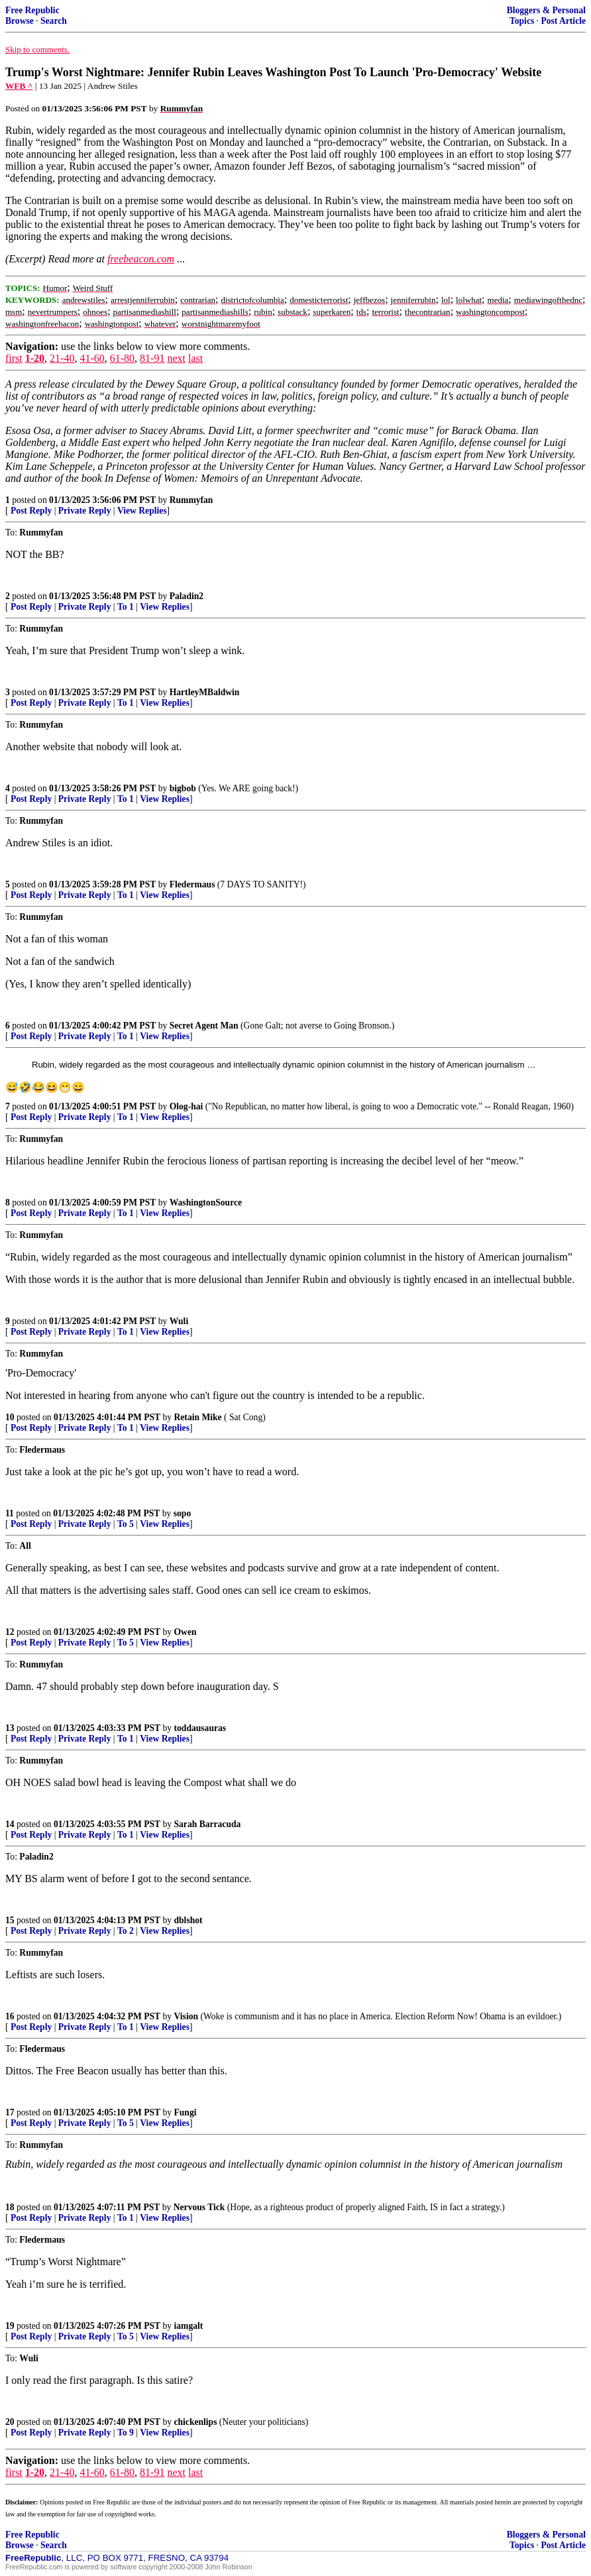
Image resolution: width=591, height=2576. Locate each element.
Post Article (563, 21)
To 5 (125, 1524)
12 (10, 1632)
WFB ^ (18, 86)
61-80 (122, 358)
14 (10, 1824)
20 (10, 2422)
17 (10, 2112)
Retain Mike (198, 1417)
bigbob (183, 788)
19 (10, 2326)
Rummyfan (191, 500)
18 (10, 2207)
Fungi (185, 2112)
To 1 (125, 607)
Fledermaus (192, 884)
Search (53, 21)
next (176, 358)
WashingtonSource (206, 1202)
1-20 (34, 358)
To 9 (125, 2432)
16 (10, 2016)
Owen (185, 1632)
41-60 (92, 358)
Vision (186, 2016)
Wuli (179, 1321)
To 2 (125, 1931)
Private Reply (84, 511)
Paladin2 (186, 596)
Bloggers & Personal (546, 10)
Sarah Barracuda (207, 1824)
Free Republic (32, 10)
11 (9, 1513)
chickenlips (195, 2422)
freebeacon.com (140, 258)
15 (10, 1920)
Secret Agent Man (204, 1026)
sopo (182, 1513)
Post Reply (31, 511)
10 (10, 1417)
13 (10, 1728)
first (14, 358)
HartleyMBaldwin (205, 692)
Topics (522, 21)
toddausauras (200, 1728)
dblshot (188, 1920)
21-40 (62, 358)
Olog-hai (186, 1106)
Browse (19, 21)
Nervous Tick (199, 2207)
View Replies (142, 511)
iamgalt (188, 2326)
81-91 (152, 358)
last (195, 358)
